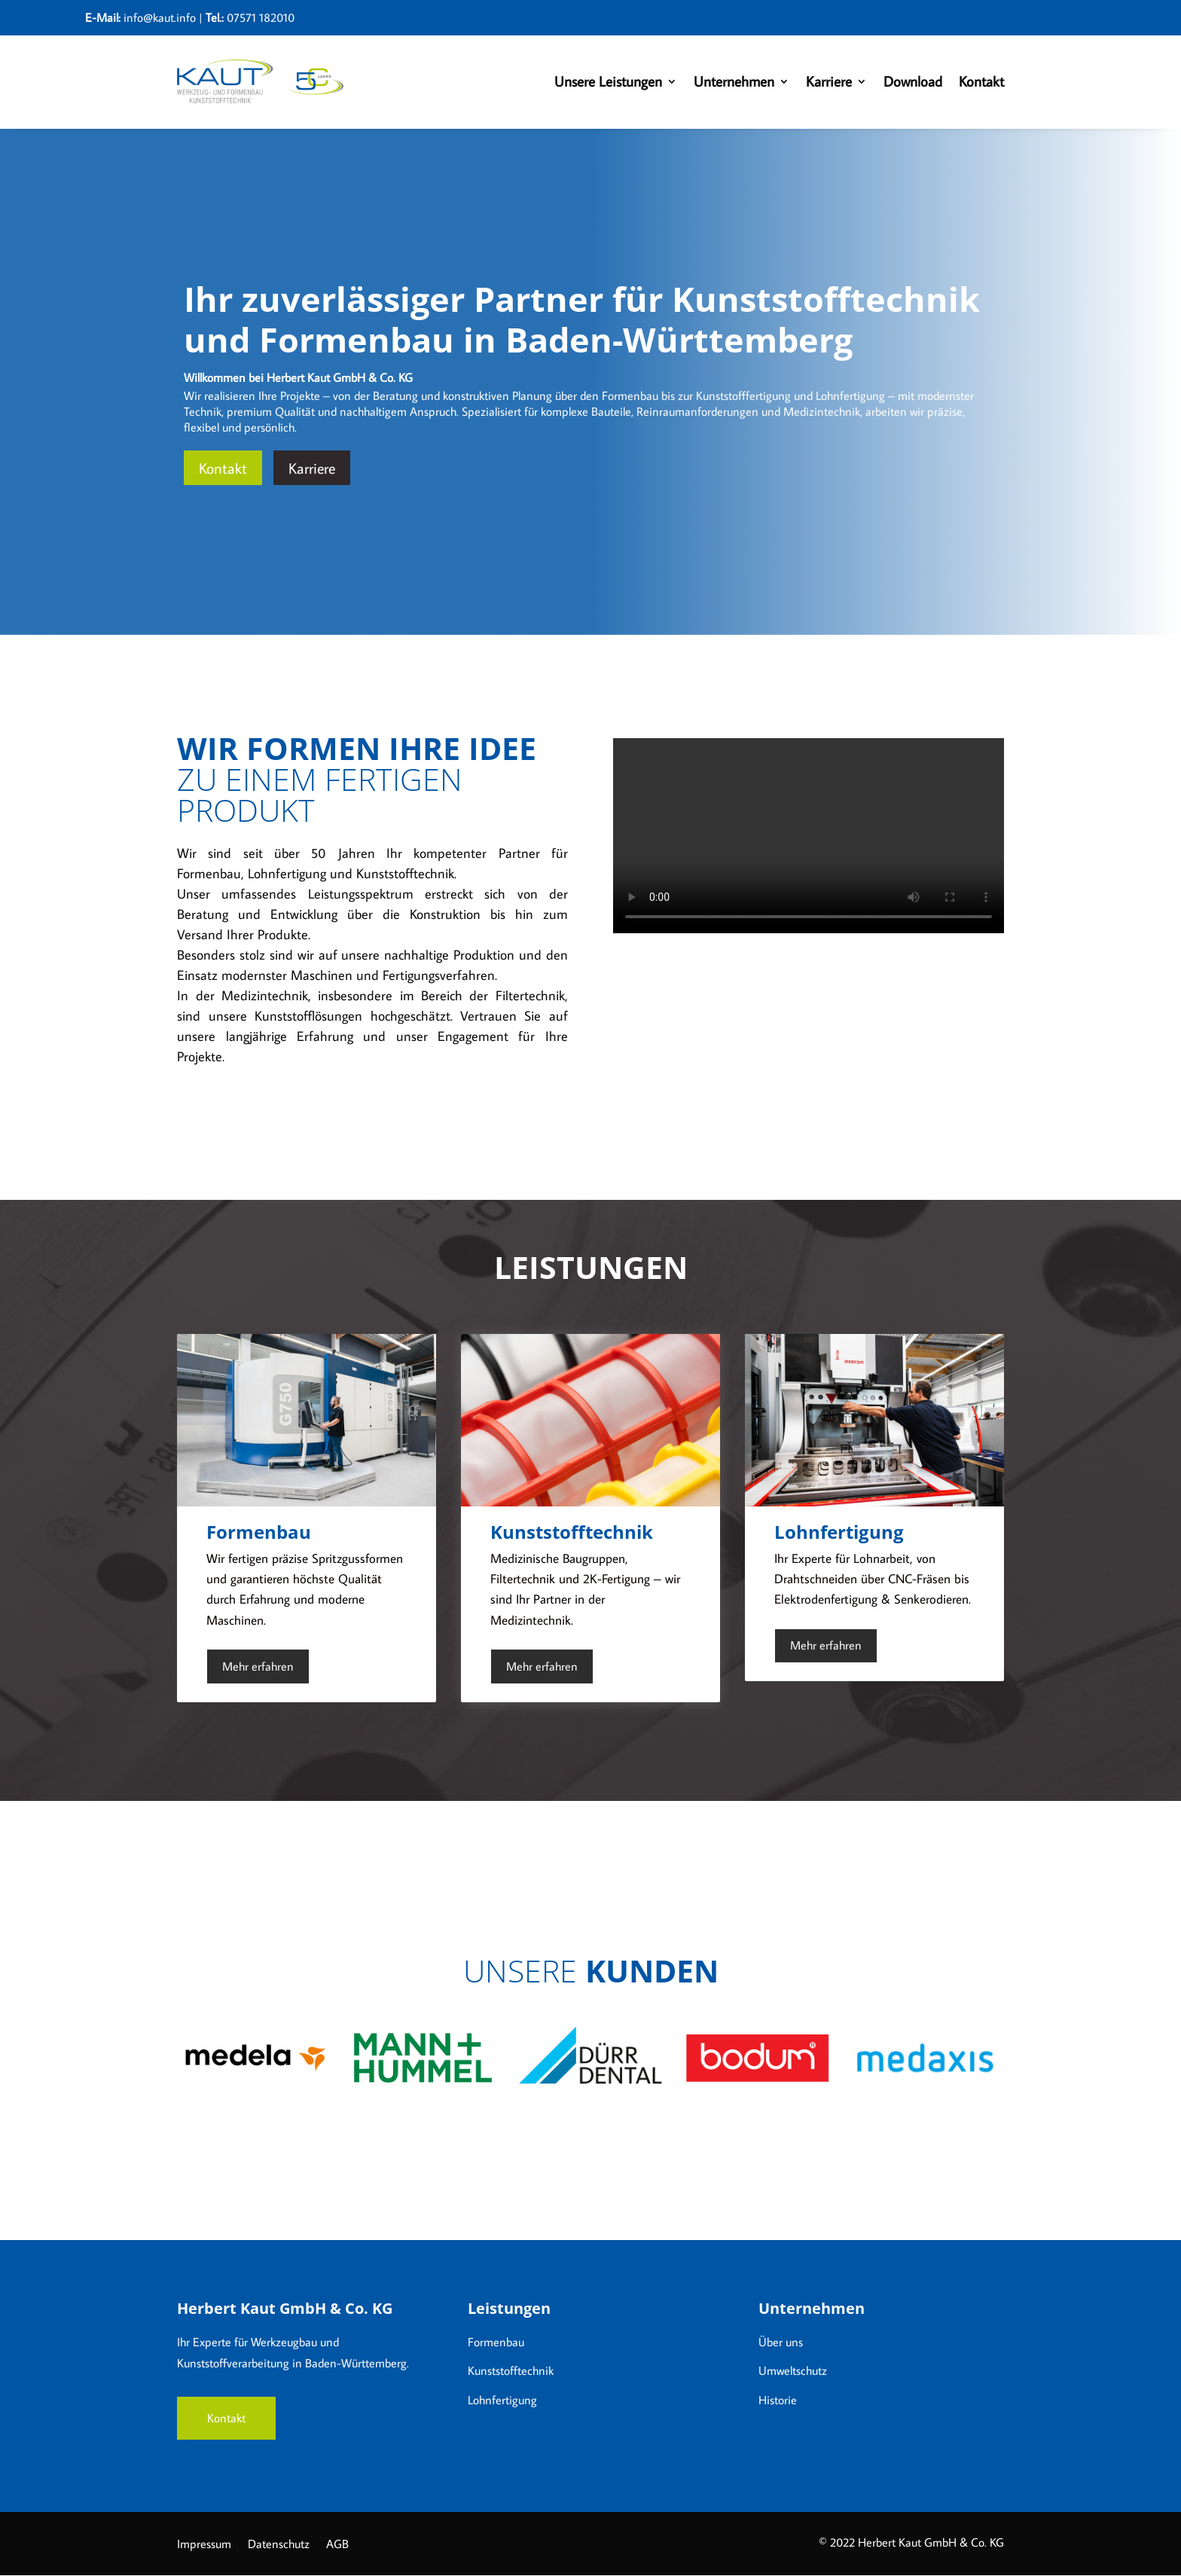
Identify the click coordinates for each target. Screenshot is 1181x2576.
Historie (777, 2399)
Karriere (829, 81)
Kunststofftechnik (511, 2370)
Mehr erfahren (258, 1666)
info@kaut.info (160, 17)
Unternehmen (734, 81)
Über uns (780, 2341)
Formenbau (496, 2341)
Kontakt (981, 81)
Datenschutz (279, 2545)
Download (912, 81)
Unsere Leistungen (608, 81)
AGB (337, 2545)
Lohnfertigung (502, 2399)
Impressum (204, 2545)
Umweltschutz (792, 2370)
